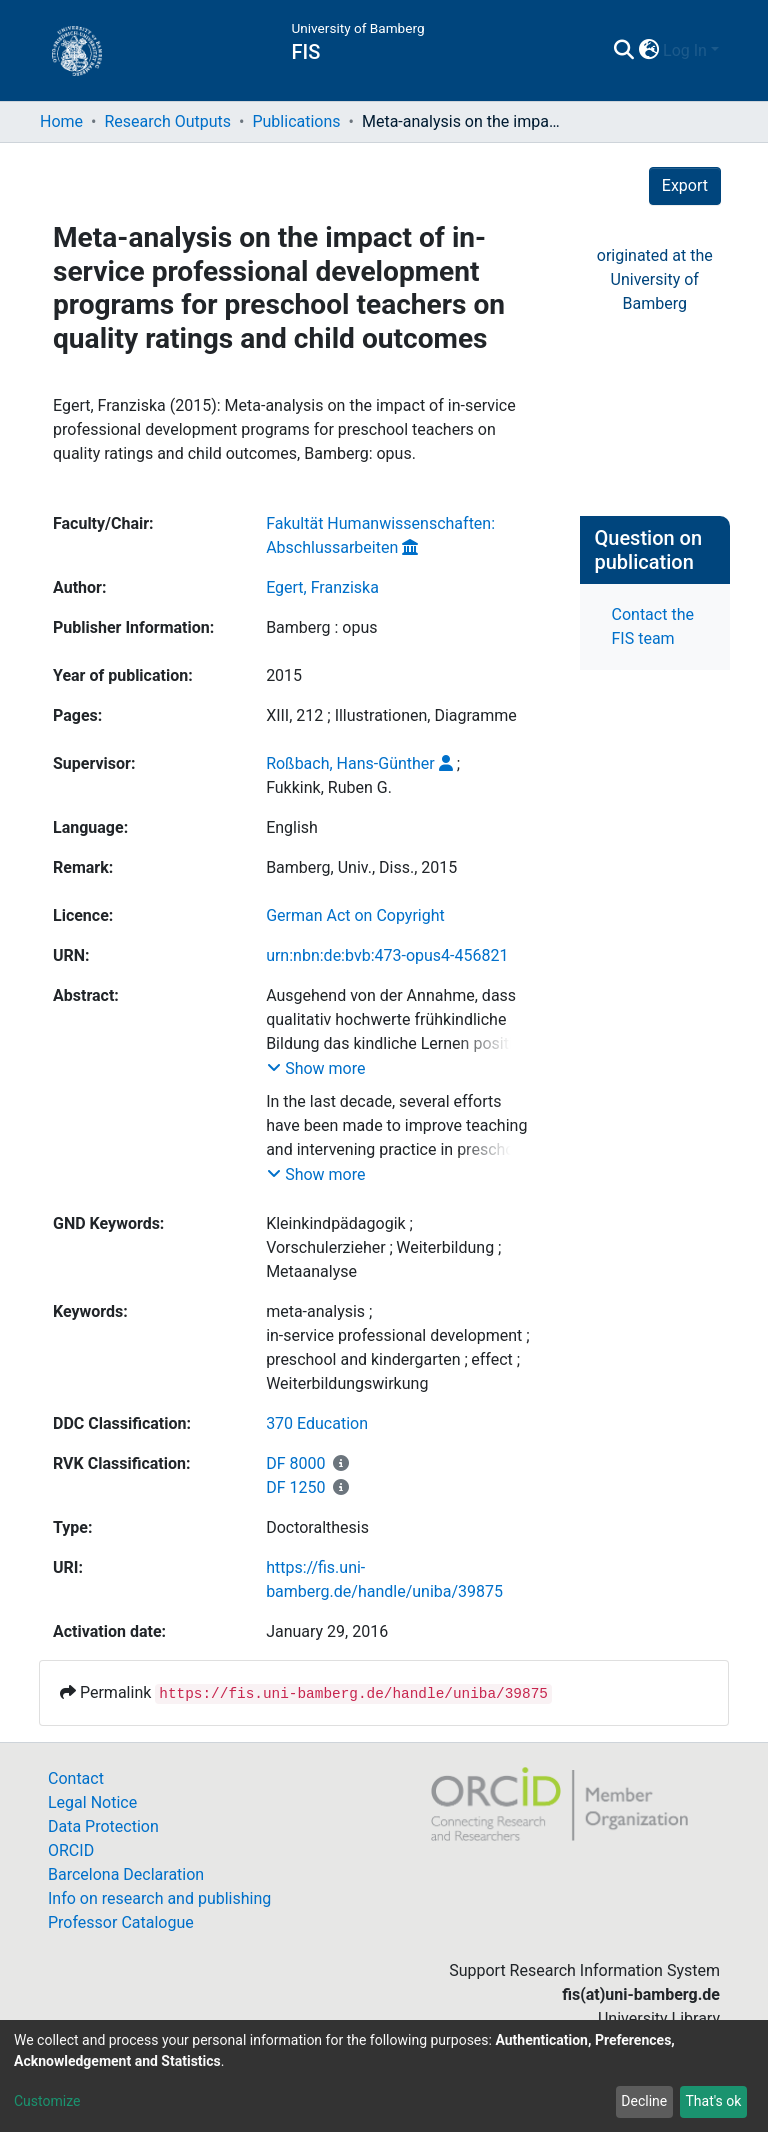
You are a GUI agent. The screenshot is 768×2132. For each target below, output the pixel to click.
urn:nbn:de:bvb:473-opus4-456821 (387, 955)
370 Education (317, 1423)
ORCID (71, 1850)
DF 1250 (295, 1487)
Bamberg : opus (321, 627)
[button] (648, 51)
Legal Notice (92, 1802)
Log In (685, 50)
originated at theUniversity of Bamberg (655, 279)
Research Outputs (167, 121)
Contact (76, 1778)
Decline (644, 2101)
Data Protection (103, 1826)
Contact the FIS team (653, 626)
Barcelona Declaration (126, 1874)
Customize (47, 2101)
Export (685, 185)
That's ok (713, 2101)
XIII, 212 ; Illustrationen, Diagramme (391, 715)
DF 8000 (295, 1463)
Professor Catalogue (121, 1922)
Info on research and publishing (159, 1898)
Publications (296, 121)
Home (61, 121)
